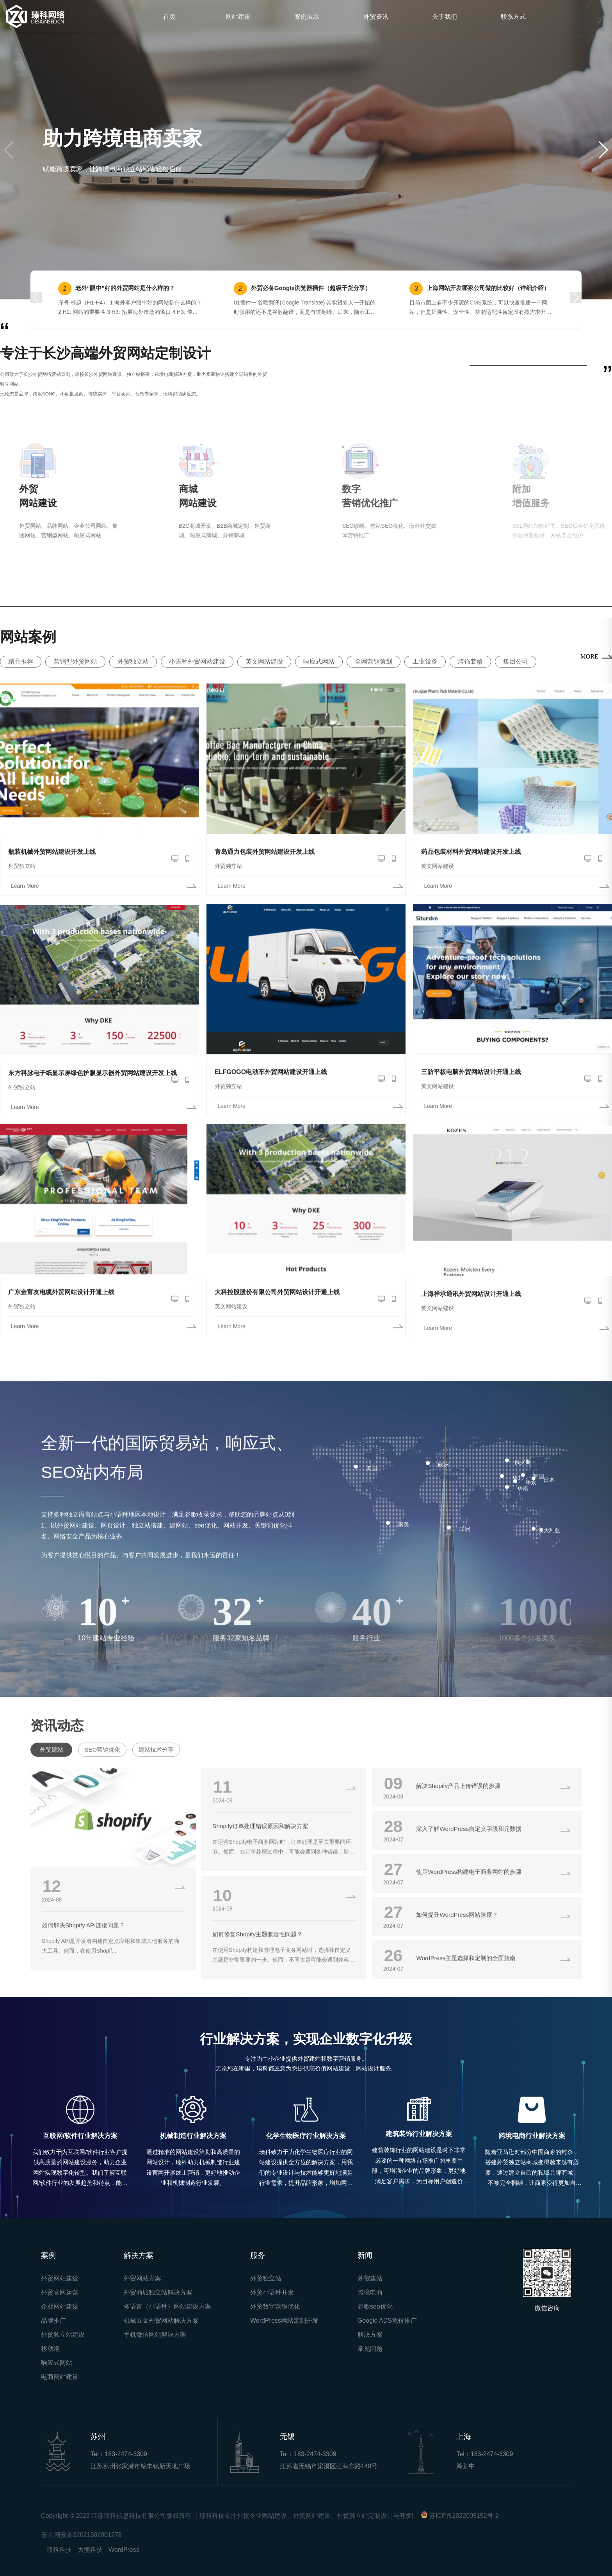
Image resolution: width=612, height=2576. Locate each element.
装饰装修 (470, 661)
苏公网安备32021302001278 (82, 2534)
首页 (169, 16)
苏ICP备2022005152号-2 (464, 2515)
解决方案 (370, 2334)
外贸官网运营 (59, 2292)
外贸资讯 (375, 16)
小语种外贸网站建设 (197, 661)
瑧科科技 (59, 2549)
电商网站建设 (59, 2376)
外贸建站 (370, 2278)
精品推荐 (20, 661)
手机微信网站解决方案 (155, 2334)
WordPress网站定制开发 (284, 2320)
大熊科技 (90, 2549)
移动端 (50, 2348)
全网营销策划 (373, 661)
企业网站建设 (59, 2306)
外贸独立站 (133, 661)
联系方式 (513, 16)
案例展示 (306, 16)
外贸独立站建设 (63, 2334)
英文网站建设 (264, 661)
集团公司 (515, 661)
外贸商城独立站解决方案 (158, 2292)
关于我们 (444, 16)
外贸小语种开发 (272, 2292)
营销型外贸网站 (75, 661)
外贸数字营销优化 (275, 2306)
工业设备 (425, 661)
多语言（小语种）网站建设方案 (167, 2306)
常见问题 (370, 2348)
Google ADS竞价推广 (387, 2320)
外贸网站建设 (59, 2278)
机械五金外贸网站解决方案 (161, 2320)
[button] (603, 149)
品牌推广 (53, 2320)
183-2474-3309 (126, 2454)
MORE (589, 656)
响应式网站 (318, 661)
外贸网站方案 (142, 2278)
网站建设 (238, 16)
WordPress (124, 2549)
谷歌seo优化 (375, 2306)
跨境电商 (370, 2292)
